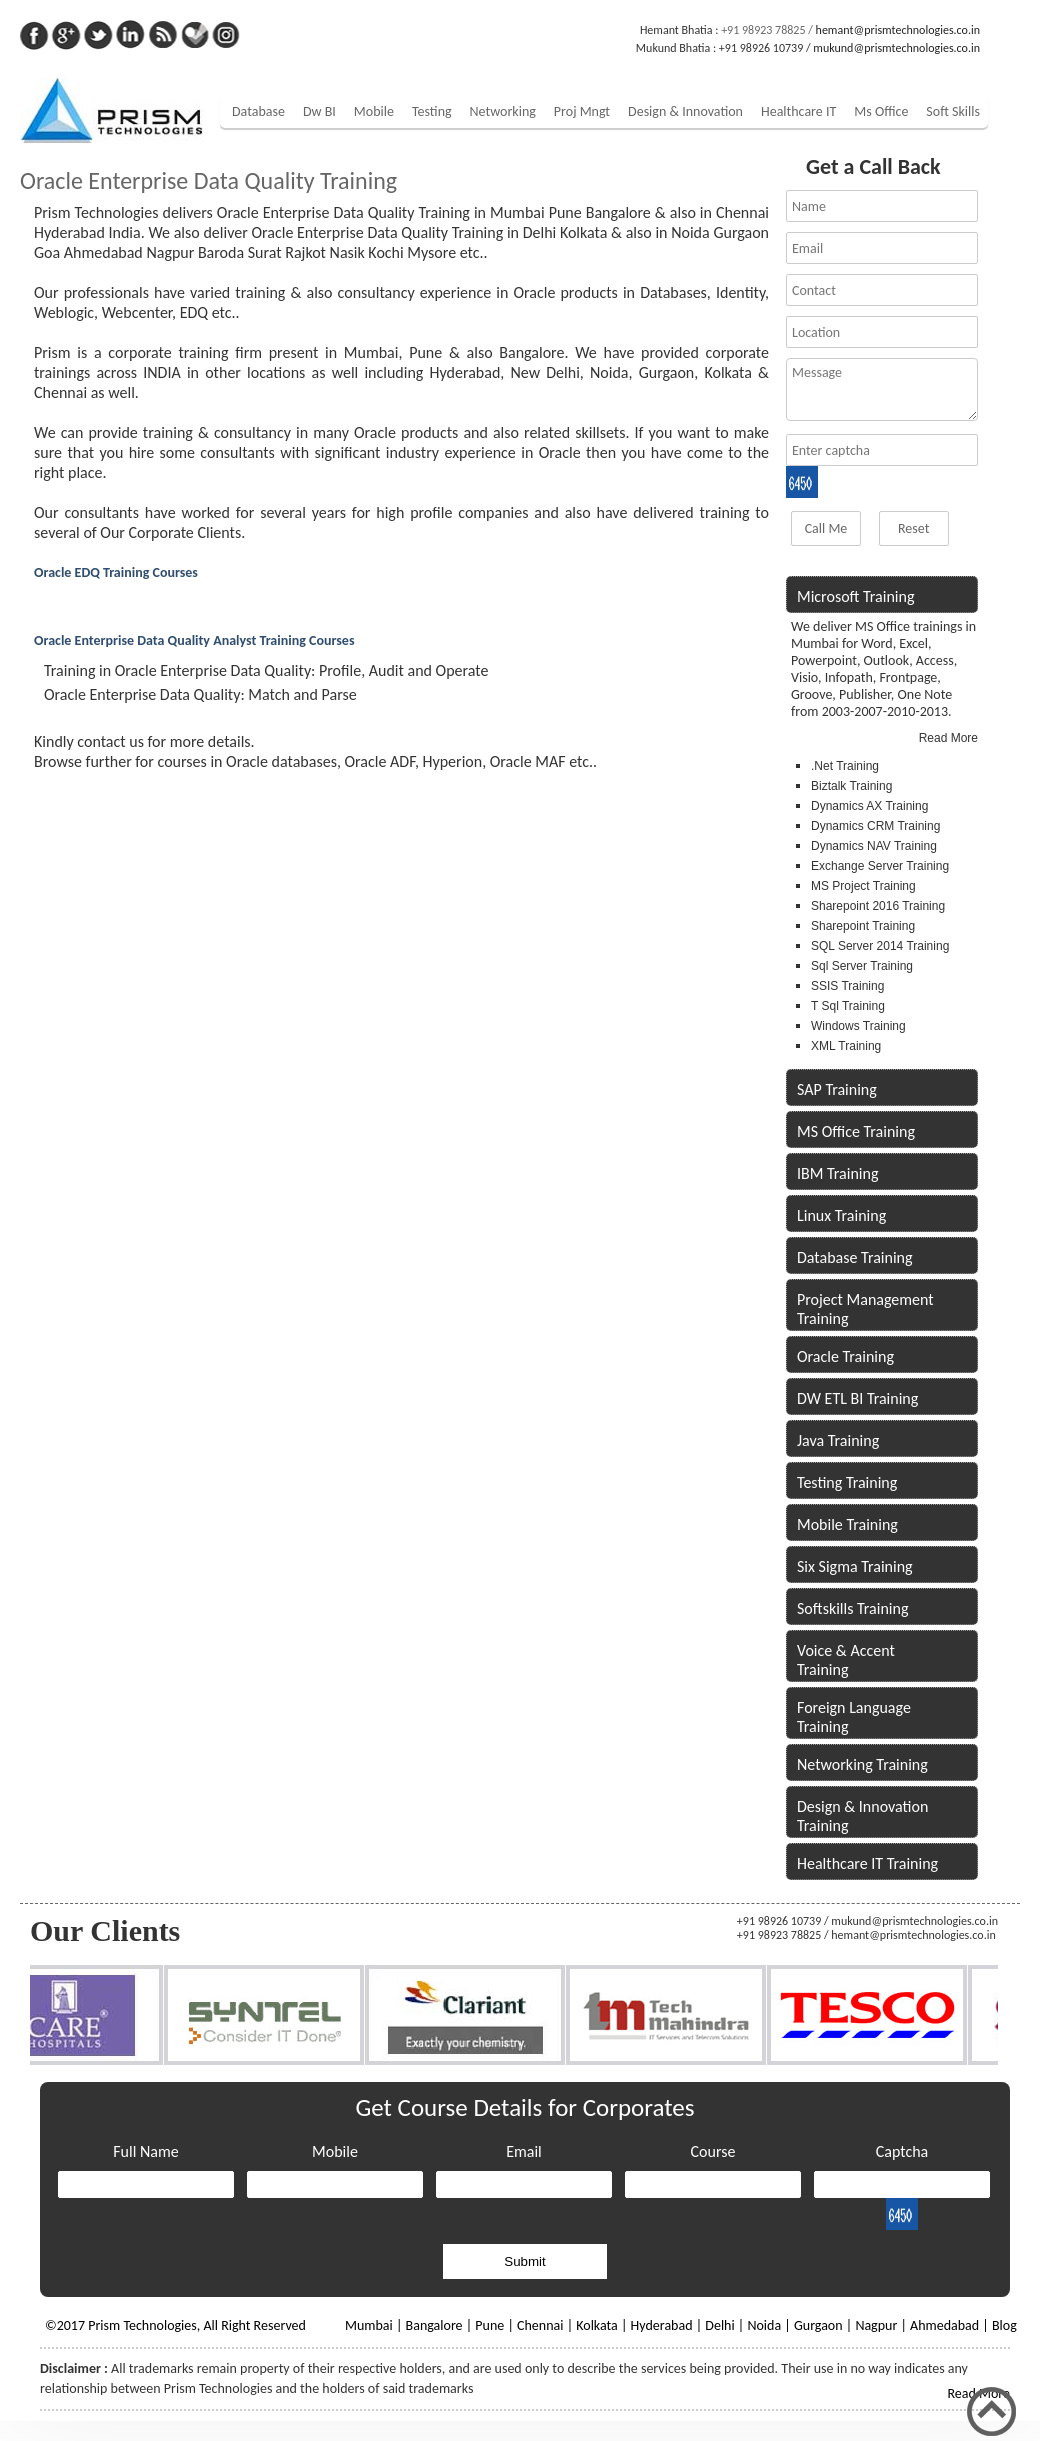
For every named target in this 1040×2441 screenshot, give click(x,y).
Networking (503, 111)
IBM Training (837, 1173)
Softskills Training (852, 1608)
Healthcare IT (798, 111)
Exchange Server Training (880, 866)
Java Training (838, 1440)
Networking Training (862, 1764)
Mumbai (369, 2325)
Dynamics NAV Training (874, 846)
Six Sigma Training (855, 1566)
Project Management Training (865, 1309)
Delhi (719, 2325)
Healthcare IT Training (867, 1863)
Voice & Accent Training (846, 1660)
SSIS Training (847, 986)
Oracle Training (845, 1356)
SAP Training (837, 1089)
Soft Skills (953, 111)
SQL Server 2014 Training (880, 946)
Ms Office (881, 111)
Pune (489, 2325)
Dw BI (319, 111)
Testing (432, 111)
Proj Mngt (582, 111)
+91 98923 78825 (763, 30)
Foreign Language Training (854, 1717)
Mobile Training (847, 1524)
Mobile (374, 111)
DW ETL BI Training (857, 1398)
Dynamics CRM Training (875, 826)
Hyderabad (662, 2325)
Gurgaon (818, 2325)
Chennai (540, 2325)
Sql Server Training (862, 966)
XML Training (846, 1046)
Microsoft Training (855, 596)
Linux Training (841, 1215)
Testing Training (847, 1482)
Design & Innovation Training (862, 1816)
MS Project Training (863, 886)
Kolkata (597, 2325)
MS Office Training (856, 1131)
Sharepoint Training (863, 926)
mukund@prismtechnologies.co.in (896, 48)
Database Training (855, 1257)
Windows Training (858, 1026)
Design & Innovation (685, 111)
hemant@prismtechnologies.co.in (898, 30)
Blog (1004, 2325)
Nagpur (876, 2325)
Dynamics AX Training (869, 806)
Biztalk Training (851, 786)
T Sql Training (848, 1006)
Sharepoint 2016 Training (878, 906)
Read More (948, 738)
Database (258, 111)
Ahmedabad (944, 2325)
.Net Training (845, 766)
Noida (764, 2325)
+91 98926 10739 (761, 48)
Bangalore (434, 2325)
